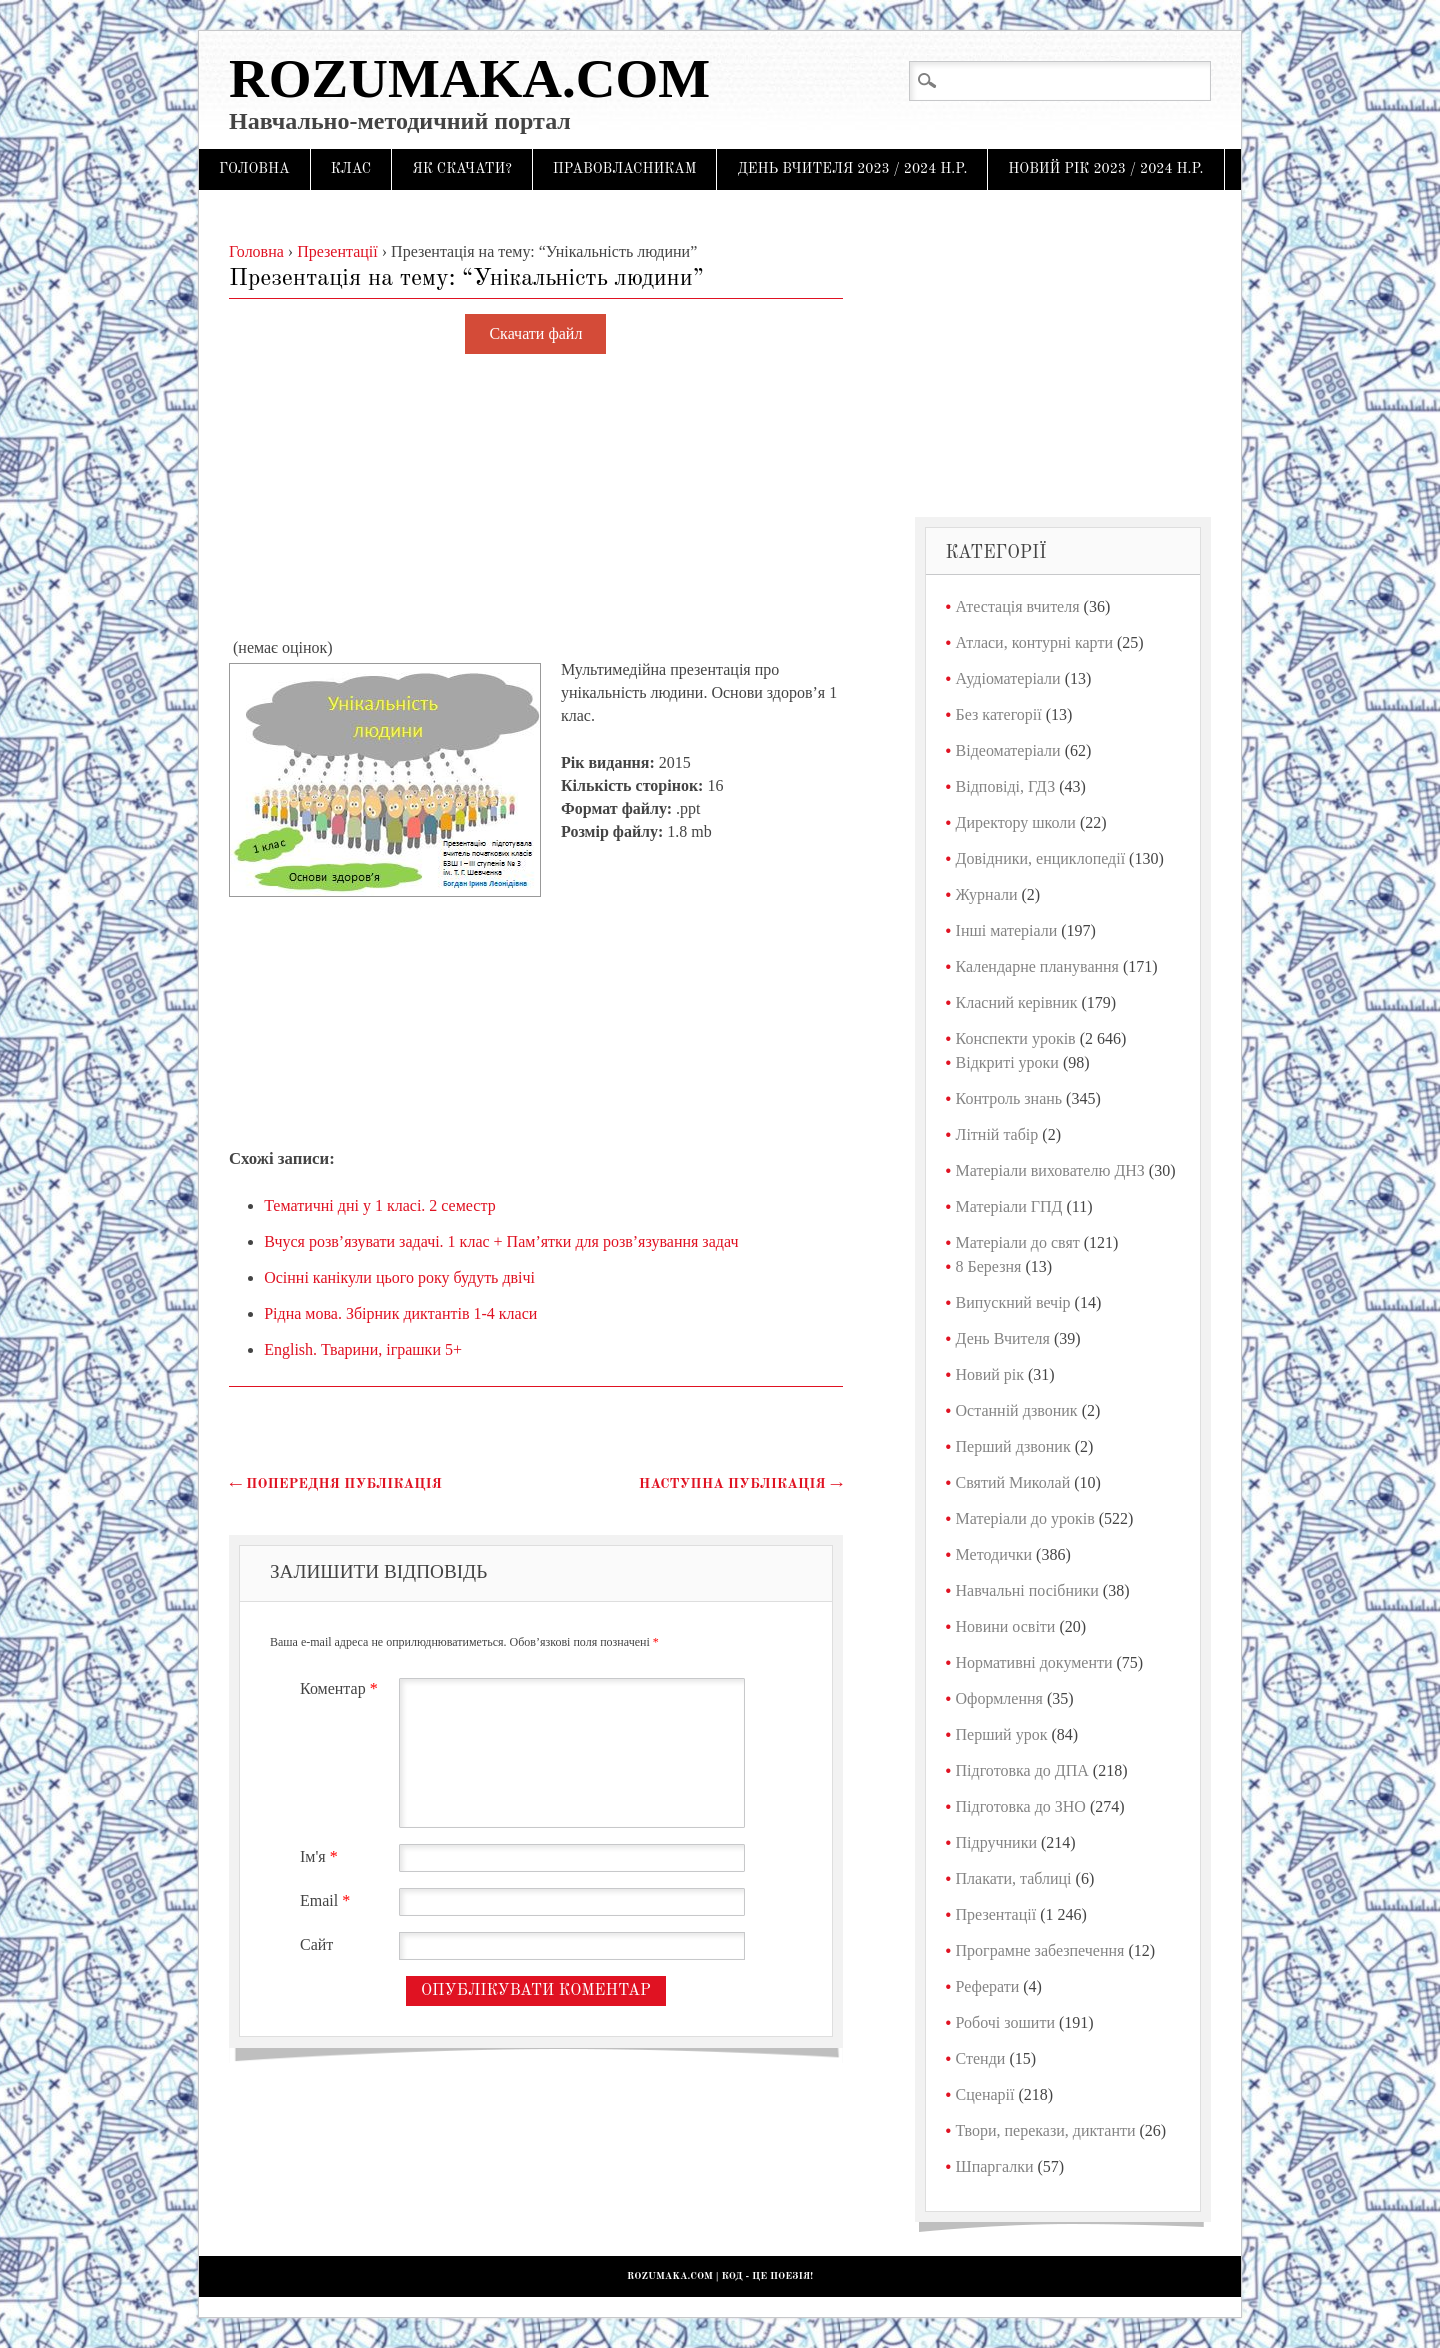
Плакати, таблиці (1014, 1878)
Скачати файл (535, 334)
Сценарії (985, 2094)
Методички (994, 1554)
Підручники (996, 1842)
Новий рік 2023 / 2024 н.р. (1105, 169)
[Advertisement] (536, 497)
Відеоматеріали (1008, 750)
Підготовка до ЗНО (1021, 1806)
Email (327, 1900)
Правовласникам (625, 169)
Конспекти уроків (1016, 1038)
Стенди (981, 2058)
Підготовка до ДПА (1022, 1770)
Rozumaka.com (469, 78)
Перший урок (1002, 1734)
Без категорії (999, 714)
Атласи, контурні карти (1034, 642)
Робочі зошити (1005, 2022)
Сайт (316, 1944)
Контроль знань (1009, 1098)
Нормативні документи (1034, 1662)
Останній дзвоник (1017, 1410)
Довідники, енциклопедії (1041, 858)
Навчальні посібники (1027, 1590)
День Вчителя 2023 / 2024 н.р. (852, 169)
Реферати (988, 1986)
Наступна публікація (741, 1484)
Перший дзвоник (1013, 1446)
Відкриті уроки (1007, 1062)
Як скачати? (462, 169)
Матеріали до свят (1018, 1242)
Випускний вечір (1013, 1302)
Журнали (987, 894)
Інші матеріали (1007, 930)
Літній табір (997, 1134)
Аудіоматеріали (1008, 678)
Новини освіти (1006, 1626)
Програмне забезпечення (1040, 1950)
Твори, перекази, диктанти (1046, 2130)
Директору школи (1016, 822)
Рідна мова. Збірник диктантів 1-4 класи (400, 1313)
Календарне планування (1037, 966)
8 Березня (989, 1266)
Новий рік (990, 1374)
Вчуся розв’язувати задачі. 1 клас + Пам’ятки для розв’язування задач (501, 1241)
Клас (351, 169)
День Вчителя (1003, 1338)
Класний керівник (1017, 1002)
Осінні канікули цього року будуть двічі (399, 1277)
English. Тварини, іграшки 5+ (363, 1349)
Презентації (996, 1914)
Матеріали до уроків (1025, 1518)
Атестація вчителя (1018, 606)
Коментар (341, 1688)
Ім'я (321, 1856)
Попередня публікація (335, 1484)
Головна (254, 169)
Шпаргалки (995, 2166)
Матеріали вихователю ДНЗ (1050, 1170)
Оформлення (999, 1698)
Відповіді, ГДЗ (1006, 786)
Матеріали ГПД (1009, 1206)
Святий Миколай (1013, 1482)
